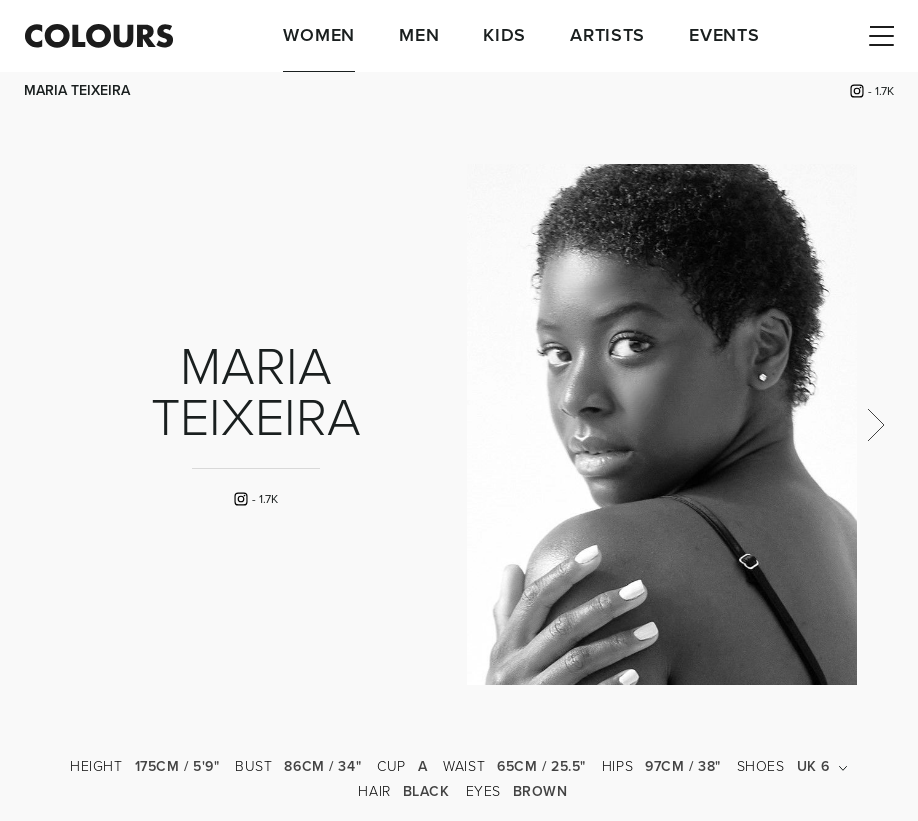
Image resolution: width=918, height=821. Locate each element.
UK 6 (822, 767)
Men (419, 35)
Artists (607, 35)
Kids (504, 35)
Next (875, 424)
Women (319, 35)
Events (724, 35)
